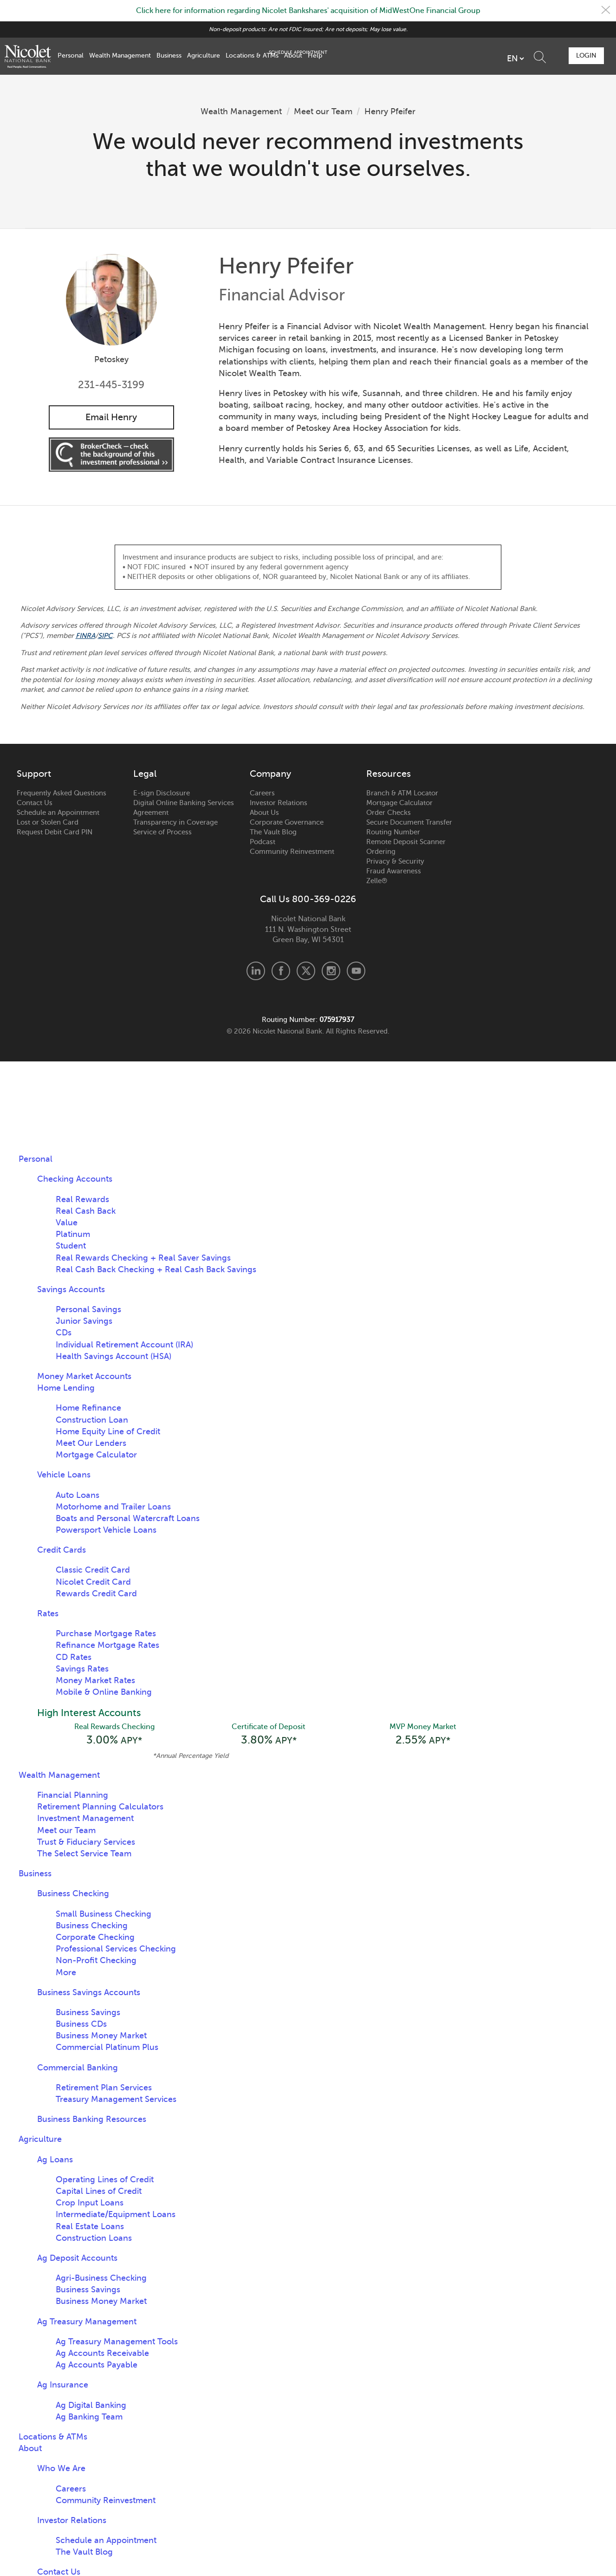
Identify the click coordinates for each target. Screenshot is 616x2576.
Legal (144, 774)
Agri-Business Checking (101, 2279)
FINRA (86, 636)
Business (169, 55)
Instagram (331, 971)
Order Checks (388, 813)
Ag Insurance (62, 2386)
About (293, 55)
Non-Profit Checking (96, 1961)
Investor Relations (278, 803)
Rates (47, 1614)
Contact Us (34, 803)
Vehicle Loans (64, 1475)
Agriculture (203, 55)
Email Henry (111, 417)
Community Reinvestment (292, 852)
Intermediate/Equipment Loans (115, 2215)
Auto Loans (77, 1495)
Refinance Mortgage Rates (107, 1645)
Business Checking (73, 1894)
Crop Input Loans (89, 2204)
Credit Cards (61, 1550)
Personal (71, 55)
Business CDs (81, 2025)
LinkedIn (255, 971)
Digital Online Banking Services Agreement (183, 808)
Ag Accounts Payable (96, 2366)
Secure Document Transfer (409, 822)
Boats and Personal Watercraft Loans (128, 1518)
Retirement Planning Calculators (100, 1808)
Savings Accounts (71, 1290)
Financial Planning (72, 1796)
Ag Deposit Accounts (77, 2259)
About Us (264, 813)
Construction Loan (92, 1420)
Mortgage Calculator (399, 803)
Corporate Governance (287, 822)
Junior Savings (84, 1321)
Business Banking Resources (91, 2120)
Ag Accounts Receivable (102, 2354)
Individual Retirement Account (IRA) (124, 1345)
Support (34, 774)
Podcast (262, 842)
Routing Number (393, 832)
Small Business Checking (103, 1915)
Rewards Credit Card (96, 1594)
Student (71, 1246)
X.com (306, 971)
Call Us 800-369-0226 (308, 900)
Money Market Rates (95, 1680)
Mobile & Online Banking (104, 1692)
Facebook (281, 971)
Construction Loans (94, 2239)
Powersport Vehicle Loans (106, 1530)
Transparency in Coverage (175, 822)
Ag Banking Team (89, 2418)
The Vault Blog (273, 832)
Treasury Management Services (116, 2100)
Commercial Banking (77, 2069)
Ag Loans (55, 2161)
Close (605, 11)
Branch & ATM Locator (402, 793)
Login (585, 55)
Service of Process (162, 832)
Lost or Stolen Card (47, 822)
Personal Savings (88, 1309)
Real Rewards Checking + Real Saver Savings (143, 1257)
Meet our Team (323, 111)
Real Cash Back (86, 1211)
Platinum (73, 1234)
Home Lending (66, 1388)
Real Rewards (82, 1199)
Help (315, 55)
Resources (388, 774)
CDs (63, 1333)
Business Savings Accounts (88, 1993)
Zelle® (376, 881)
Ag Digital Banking (91, 2406)
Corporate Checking (95, 1938)
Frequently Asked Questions (61, 793)
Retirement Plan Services (104, 2089)
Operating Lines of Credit (105, 2181)
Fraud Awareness (393, 871)
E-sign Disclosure (161, 793)
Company (270, 774)
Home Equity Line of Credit (108, 1432)
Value (67, 1223)
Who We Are (61, 2469)
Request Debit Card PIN (54, 832)
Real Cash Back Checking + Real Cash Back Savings (156, 1270)
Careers (262, 793)
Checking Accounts (74, 1179)
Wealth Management (120, 55)
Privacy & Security (395, 861)
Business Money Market (101, 2037)
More (66, 1973)
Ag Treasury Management (86, 2323)
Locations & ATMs (252, 55)
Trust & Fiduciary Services (86, 1843)
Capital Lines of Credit (99, 2192)
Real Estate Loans (90, 2227)
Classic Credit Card (93, 1570)
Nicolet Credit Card (93, 1582)
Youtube (356, 971)
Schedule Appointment (533, 56)
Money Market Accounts (84, 1376)
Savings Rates (82, 1669)
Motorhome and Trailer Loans (113, 1507)
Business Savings (88, 2013)
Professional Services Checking (116, 1950)
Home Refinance (88, 1408)
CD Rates (73, 1657)
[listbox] (463, 58)
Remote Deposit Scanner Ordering (406, 847)
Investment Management (85, 1819)
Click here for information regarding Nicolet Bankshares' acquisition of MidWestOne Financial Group (308, 11)
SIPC (106, 636)
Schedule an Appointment (58, 813)
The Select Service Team (84, 1855)
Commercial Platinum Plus (107, 2048)
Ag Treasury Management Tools (117, 2343)
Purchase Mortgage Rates (106, 1634)
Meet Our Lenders (91, 1443)
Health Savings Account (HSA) (113, 1356)
